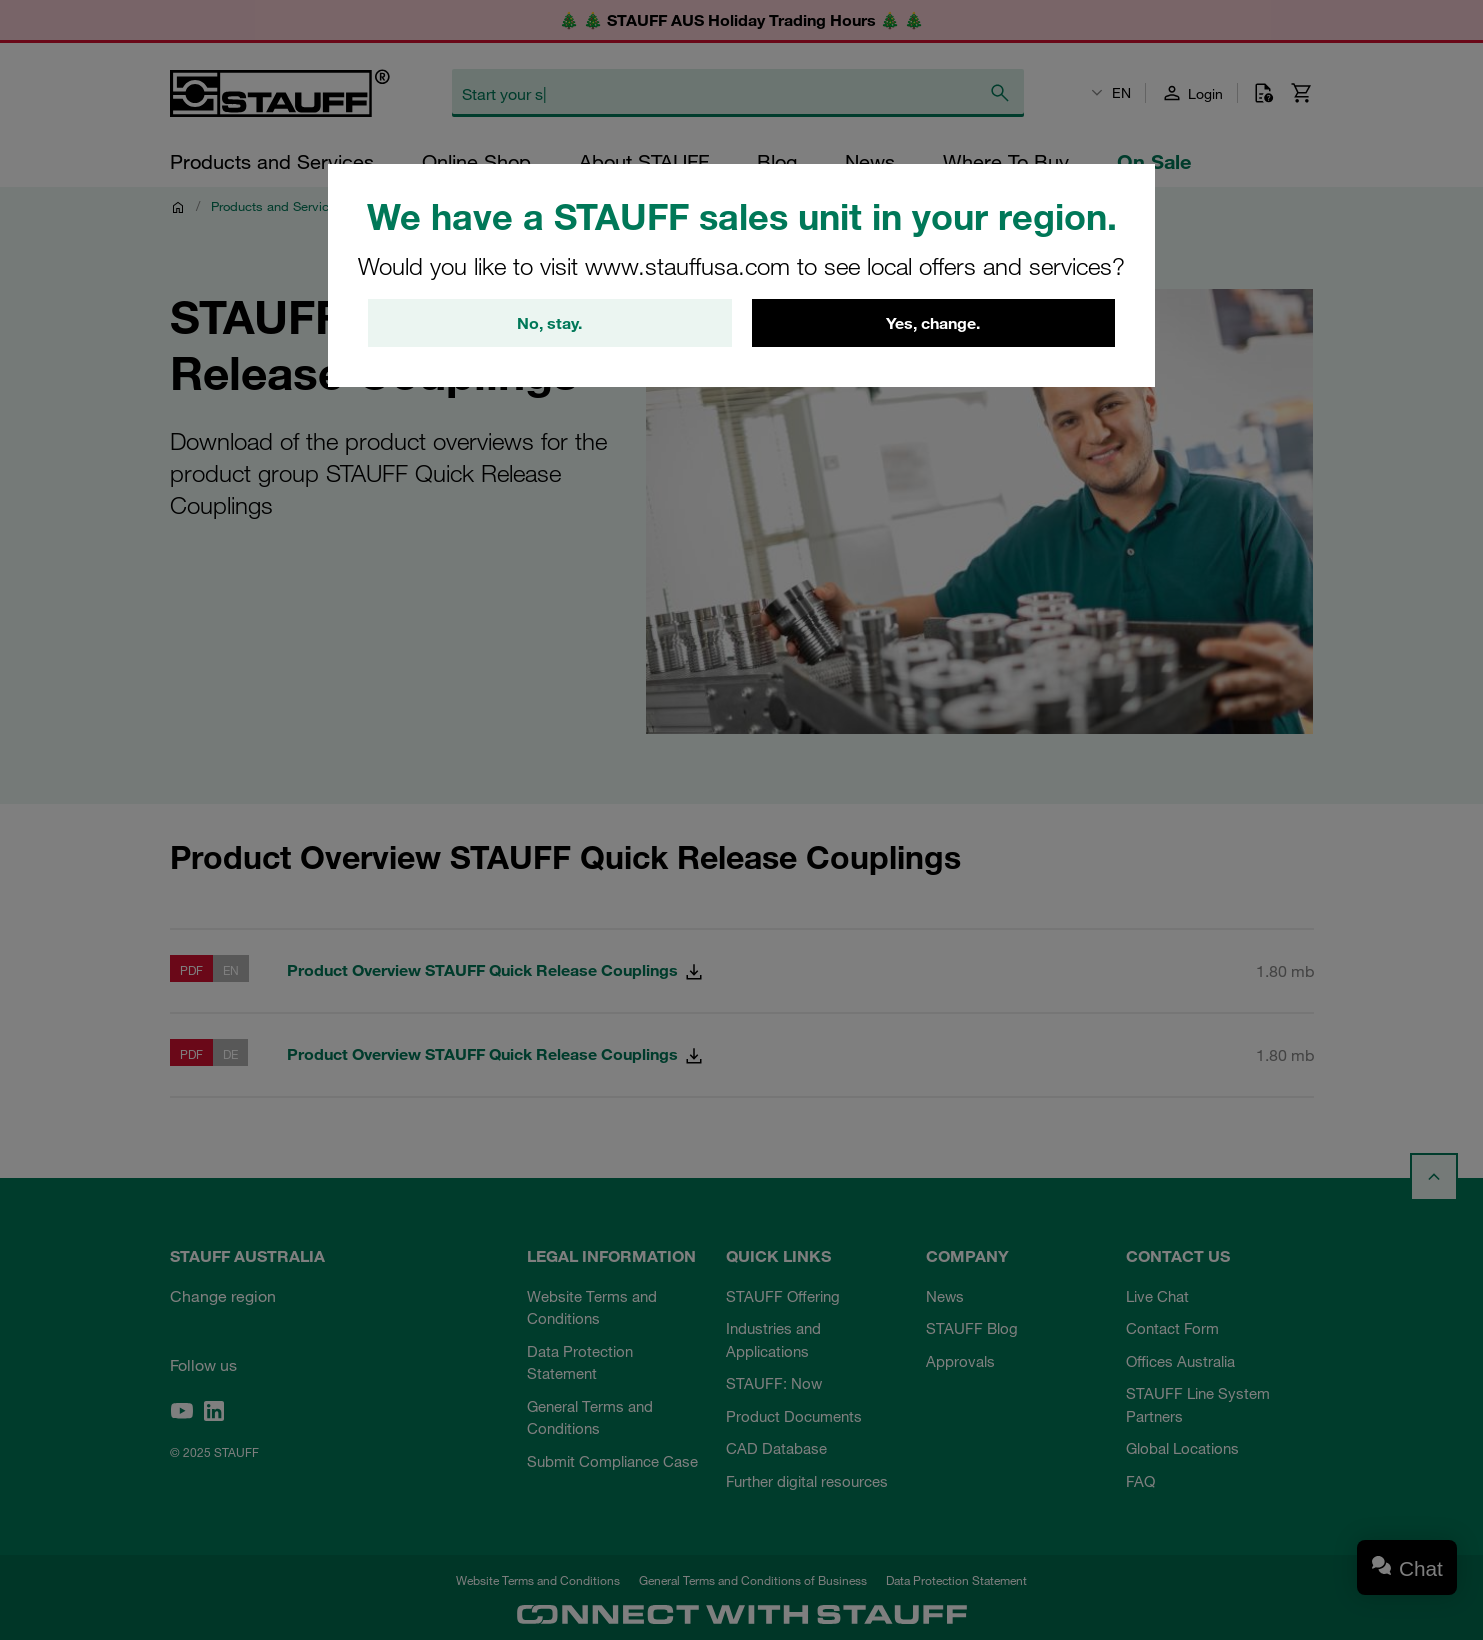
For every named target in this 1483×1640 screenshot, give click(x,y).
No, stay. (549, 323)
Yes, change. (933, 323)
